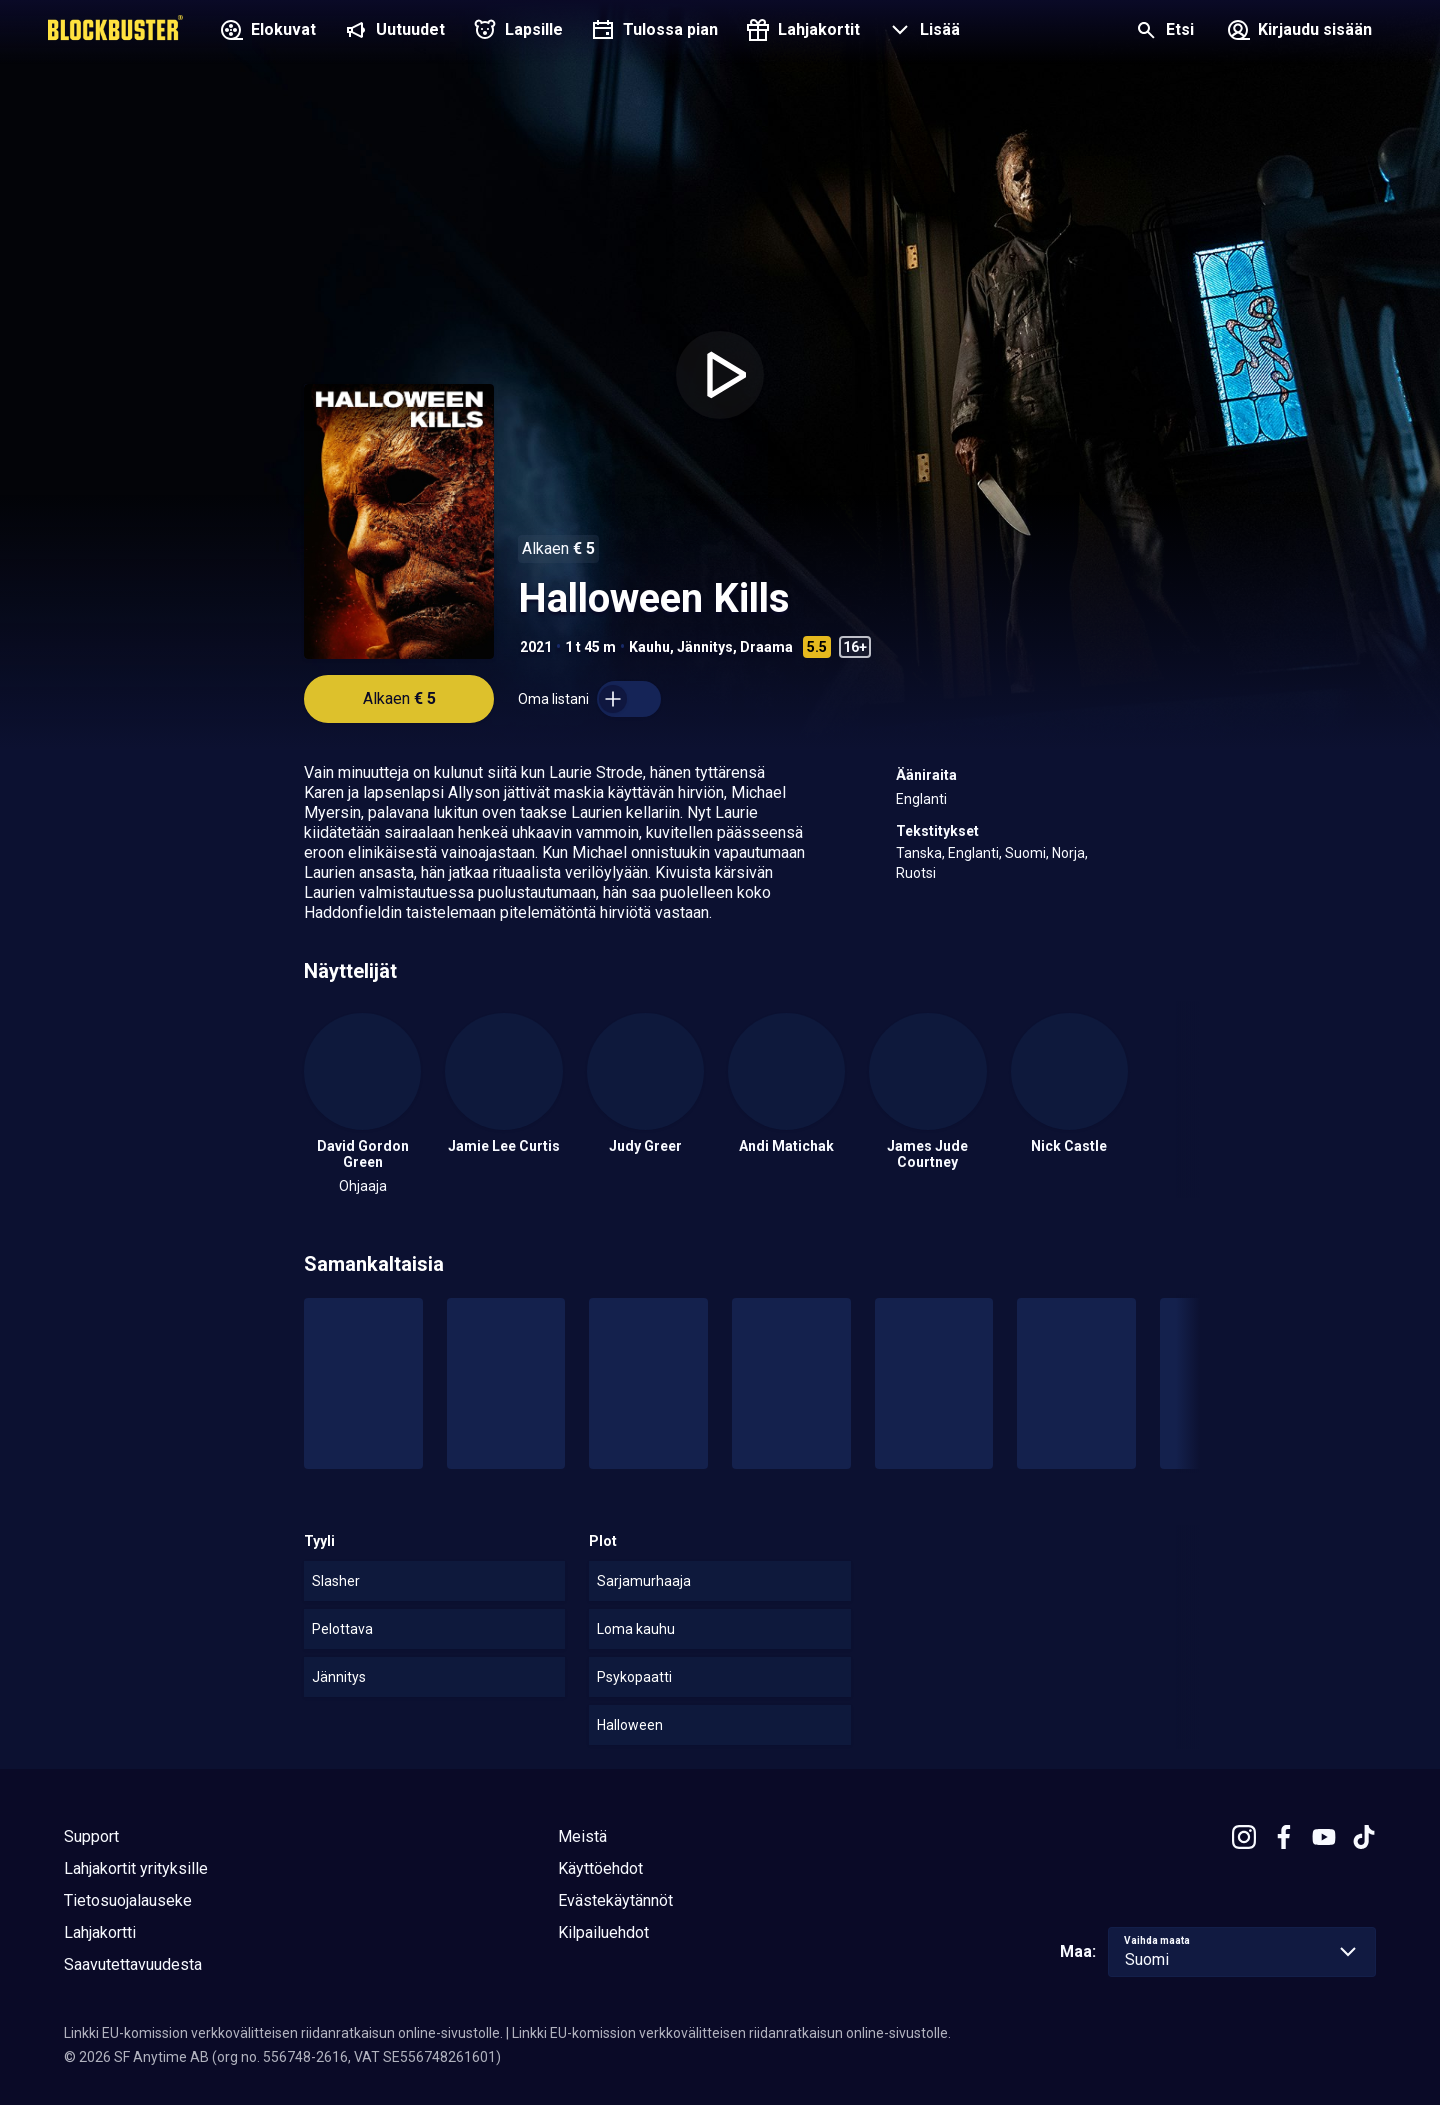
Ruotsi (916, 873)
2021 (536, 647)
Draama (766, 647)
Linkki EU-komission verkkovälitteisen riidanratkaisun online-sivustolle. (283, 2033)
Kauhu (649, 647)
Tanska (919, 853)
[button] (922, 32)
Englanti (921, 799)
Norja (1068, 853)
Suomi (1025, 853)
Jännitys (705, 647)
